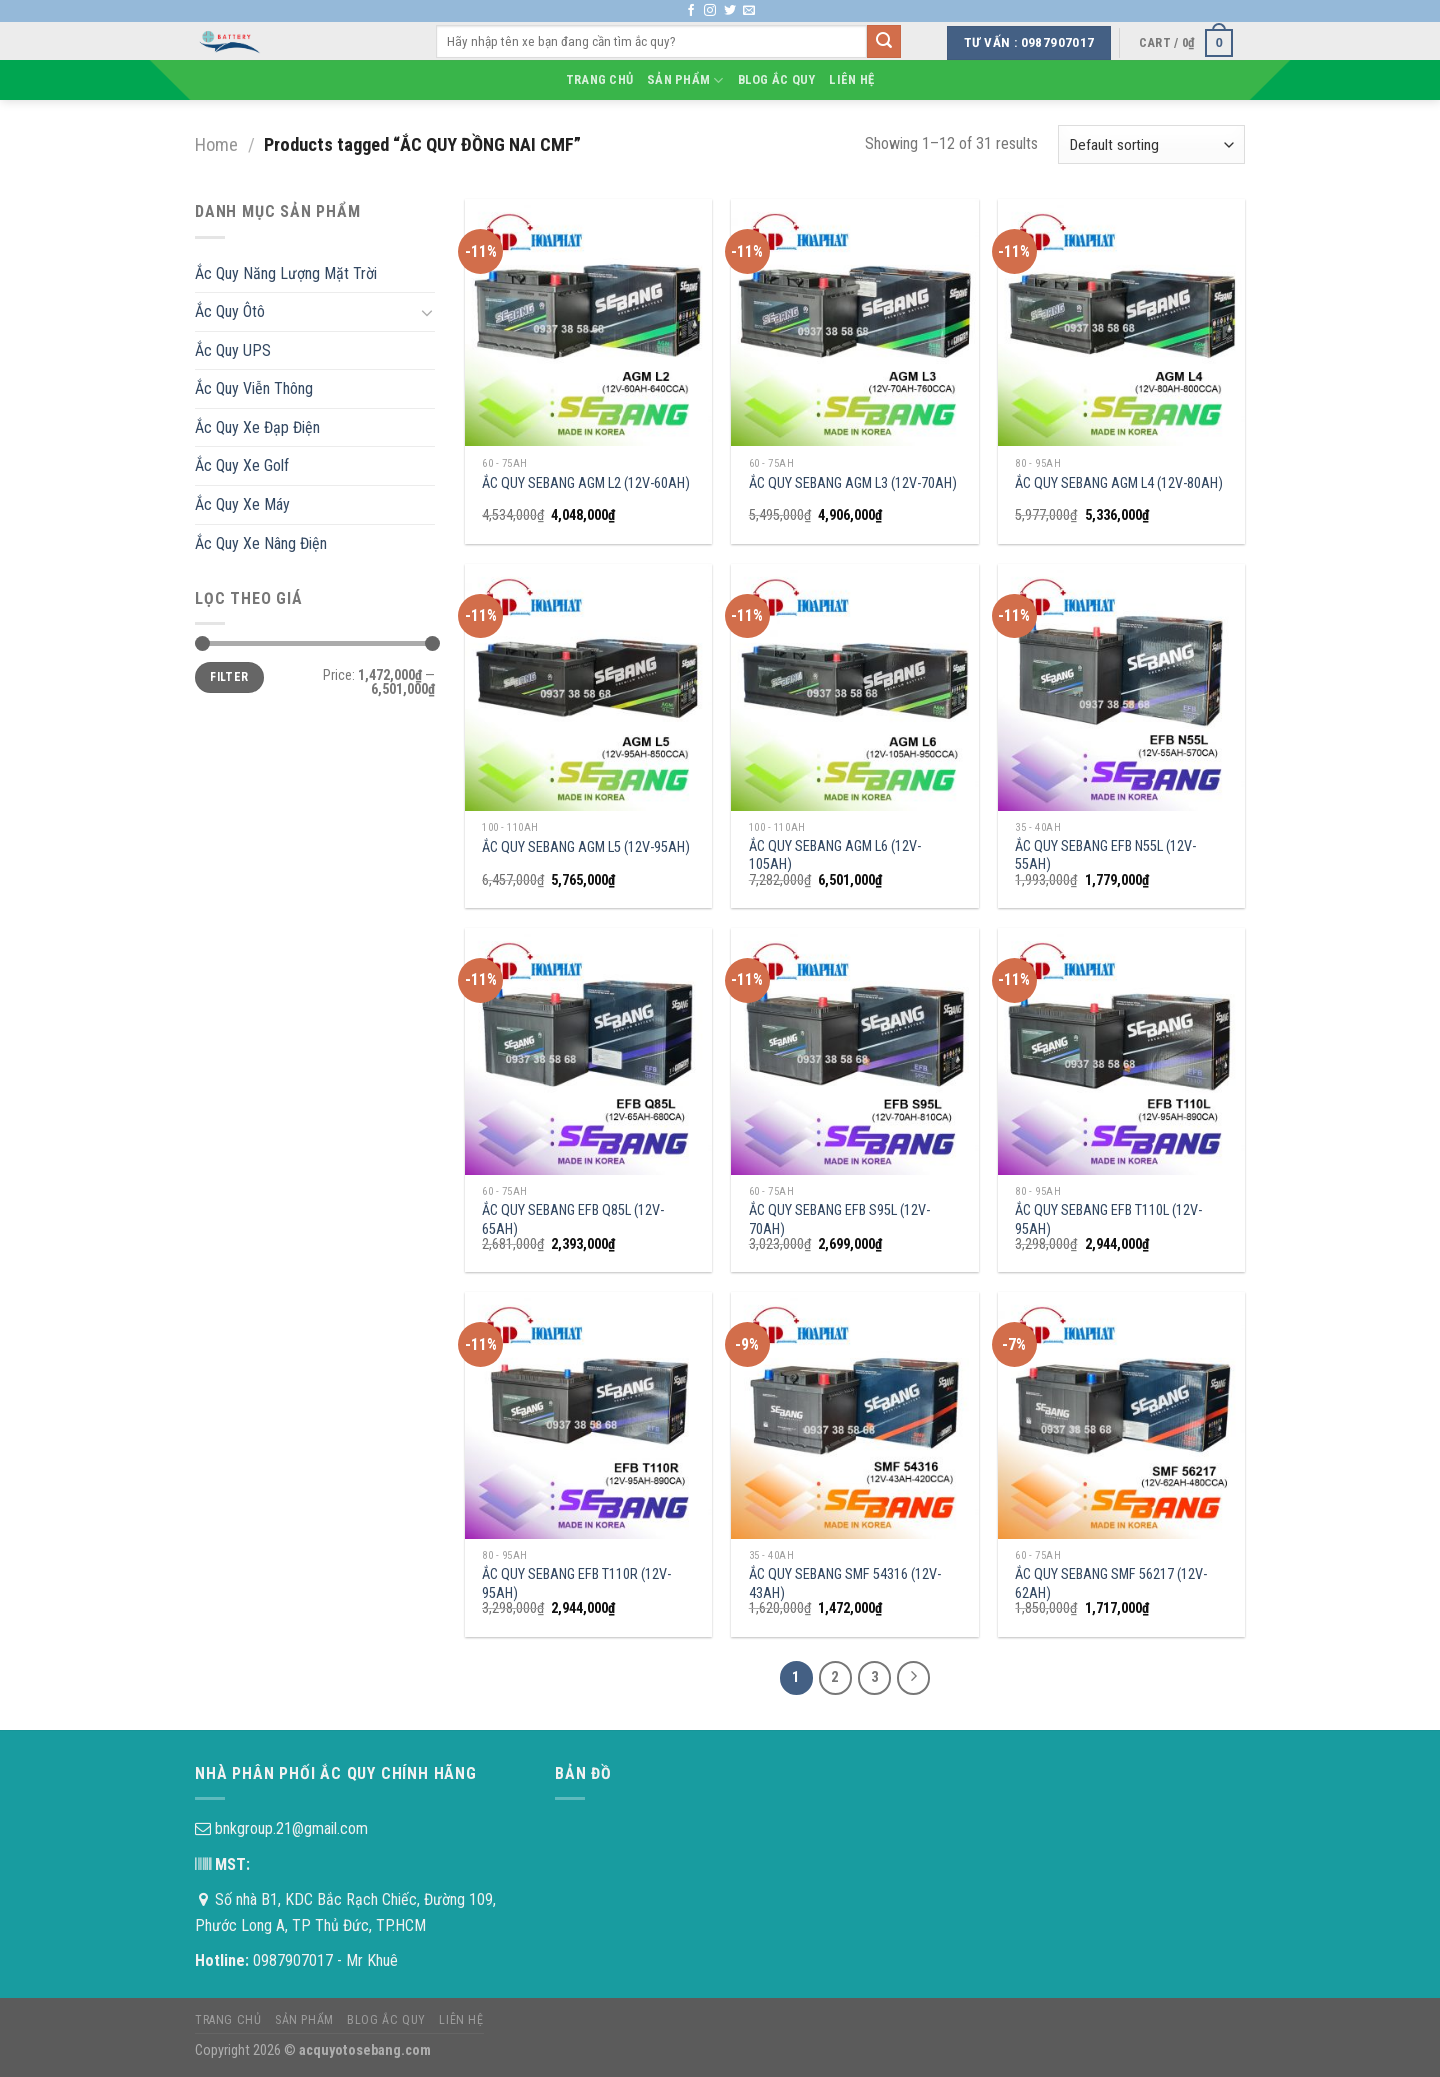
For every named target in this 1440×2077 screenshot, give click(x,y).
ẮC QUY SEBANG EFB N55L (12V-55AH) (1105, 856)
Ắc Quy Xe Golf (242, 465)
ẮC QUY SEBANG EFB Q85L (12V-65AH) (573, 1220)
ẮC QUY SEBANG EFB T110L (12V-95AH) (1108, 1220)
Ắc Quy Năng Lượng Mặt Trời (286, 273)
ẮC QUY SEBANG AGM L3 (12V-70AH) (853, 483)
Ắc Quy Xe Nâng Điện (261, 543)
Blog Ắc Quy (777, 79)
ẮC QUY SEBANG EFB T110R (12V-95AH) (576, 1584)
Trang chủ (599, 79)
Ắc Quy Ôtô (230, 311)
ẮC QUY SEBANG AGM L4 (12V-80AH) (1119, 483)
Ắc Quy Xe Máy (242, 504)
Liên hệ (851, 79)
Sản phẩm (685, 80)
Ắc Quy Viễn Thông (254, 388)
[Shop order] (1151, 144)
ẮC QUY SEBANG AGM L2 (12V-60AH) (586, 483)
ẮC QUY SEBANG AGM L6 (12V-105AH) (835, 856)
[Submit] (884, 42)
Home (216, 144)
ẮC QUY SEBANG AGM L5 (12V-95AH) (586, 847)
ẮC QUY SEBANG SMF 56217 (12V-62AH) (1111, 1584)
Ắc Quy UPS (233, 350)
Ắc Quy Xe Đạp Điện (257, 427)
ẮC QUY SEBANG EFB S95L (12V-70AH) (839, 1220)
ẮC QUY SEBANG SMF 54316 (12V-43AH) (845, 1584)
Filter (229, 677)
